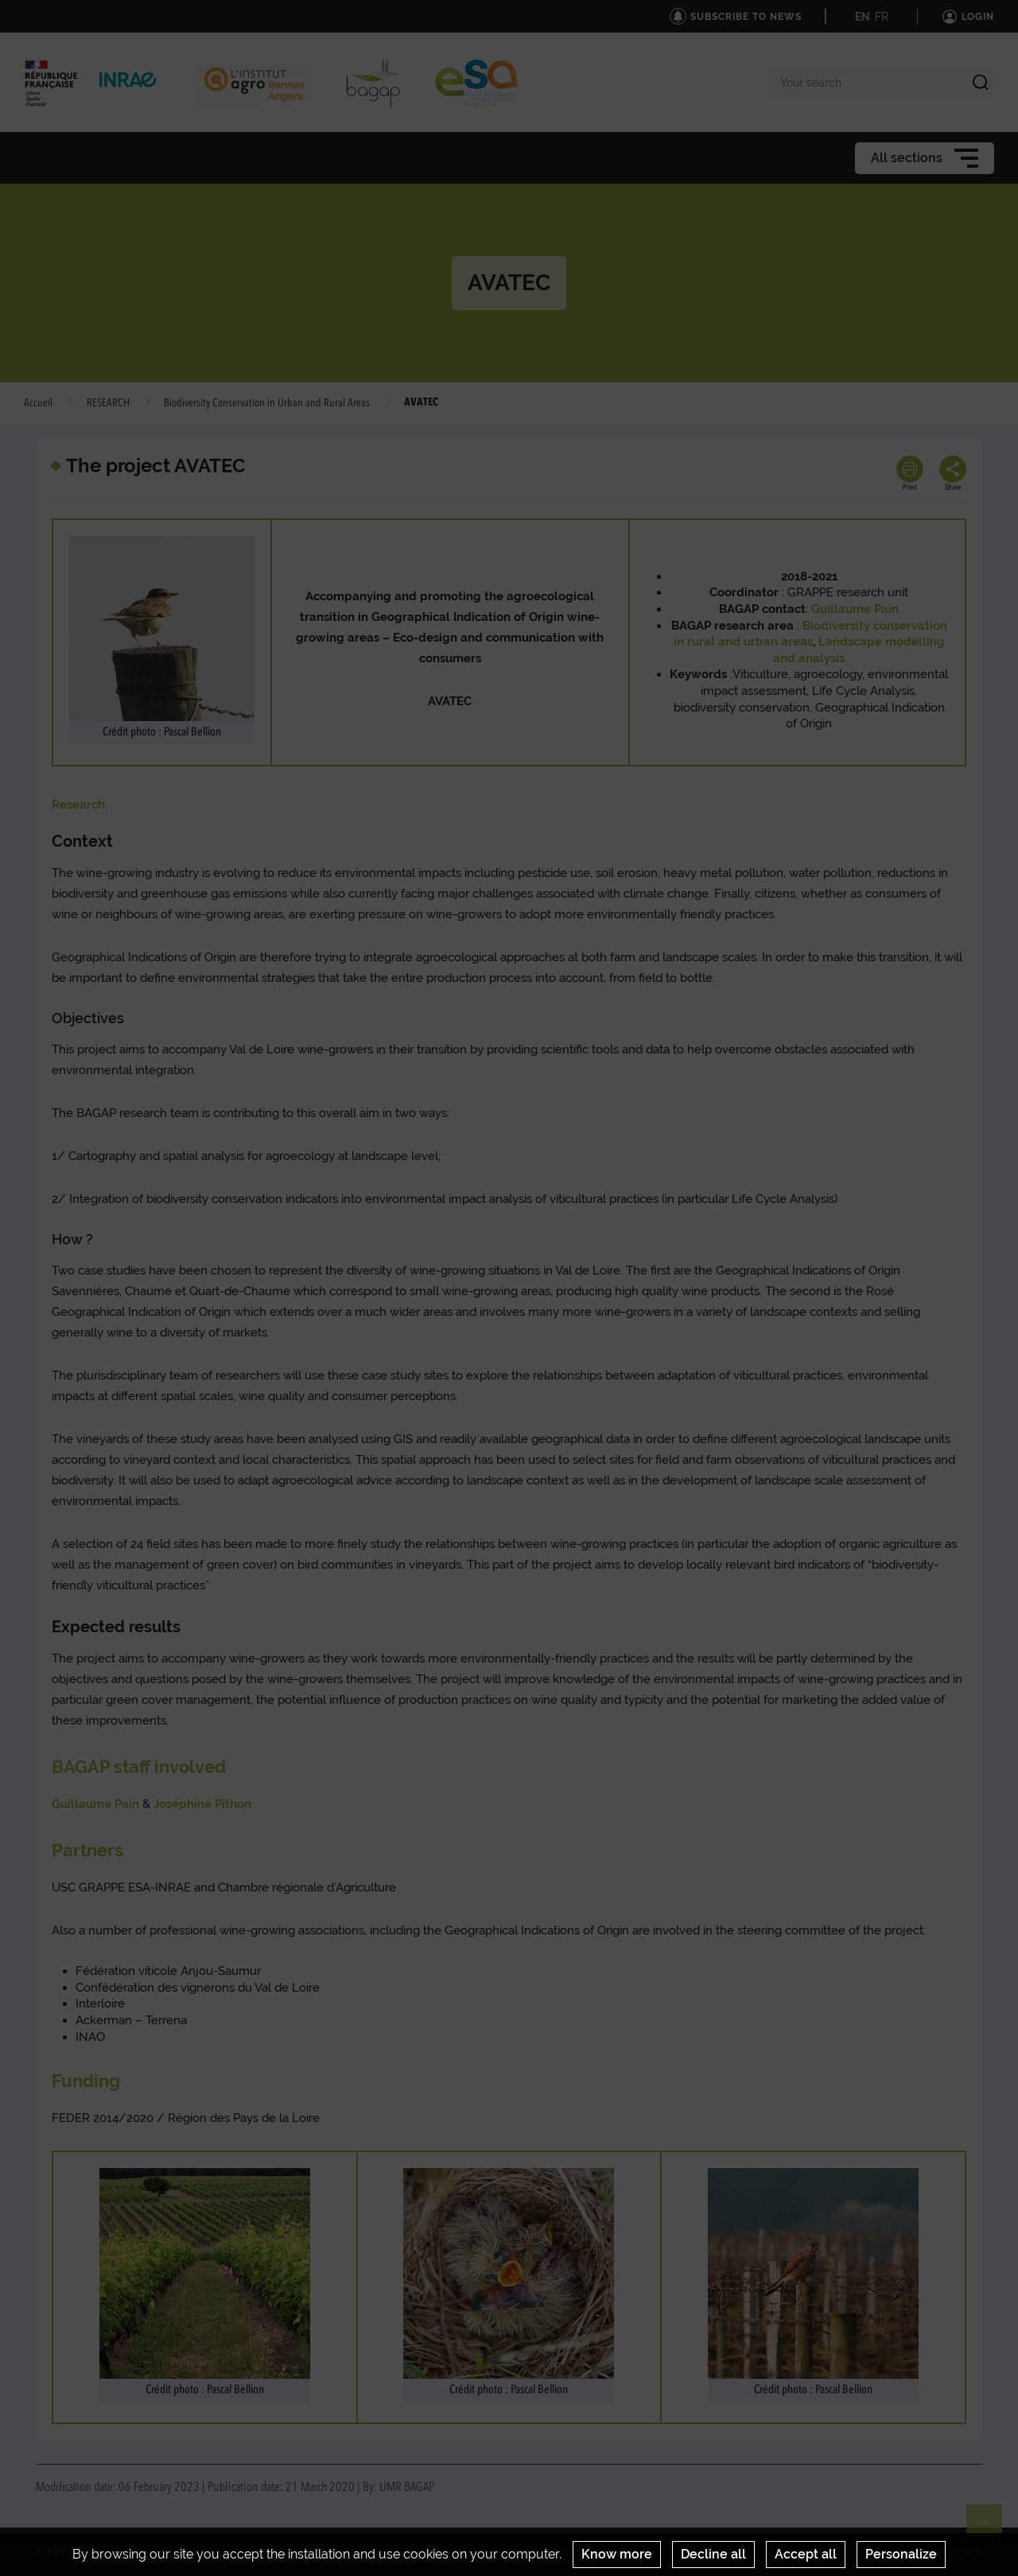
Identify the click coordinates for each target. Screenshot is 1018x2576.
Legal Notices (351, 2551)
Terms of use (448, 2551)
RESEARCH (108, 403)
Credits (266, 2551)
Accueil (38, 403)
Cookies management (563, 2551)
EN (862, 16)
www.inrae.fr (953, 2551)
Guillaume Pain (95, 1804)
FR (881, 16)
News (127, 2551)
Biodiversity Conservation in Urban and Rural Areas (267, 403)
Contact (195, 2551)
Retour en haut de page (991, 2529)
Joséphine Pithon (202, 1804)
